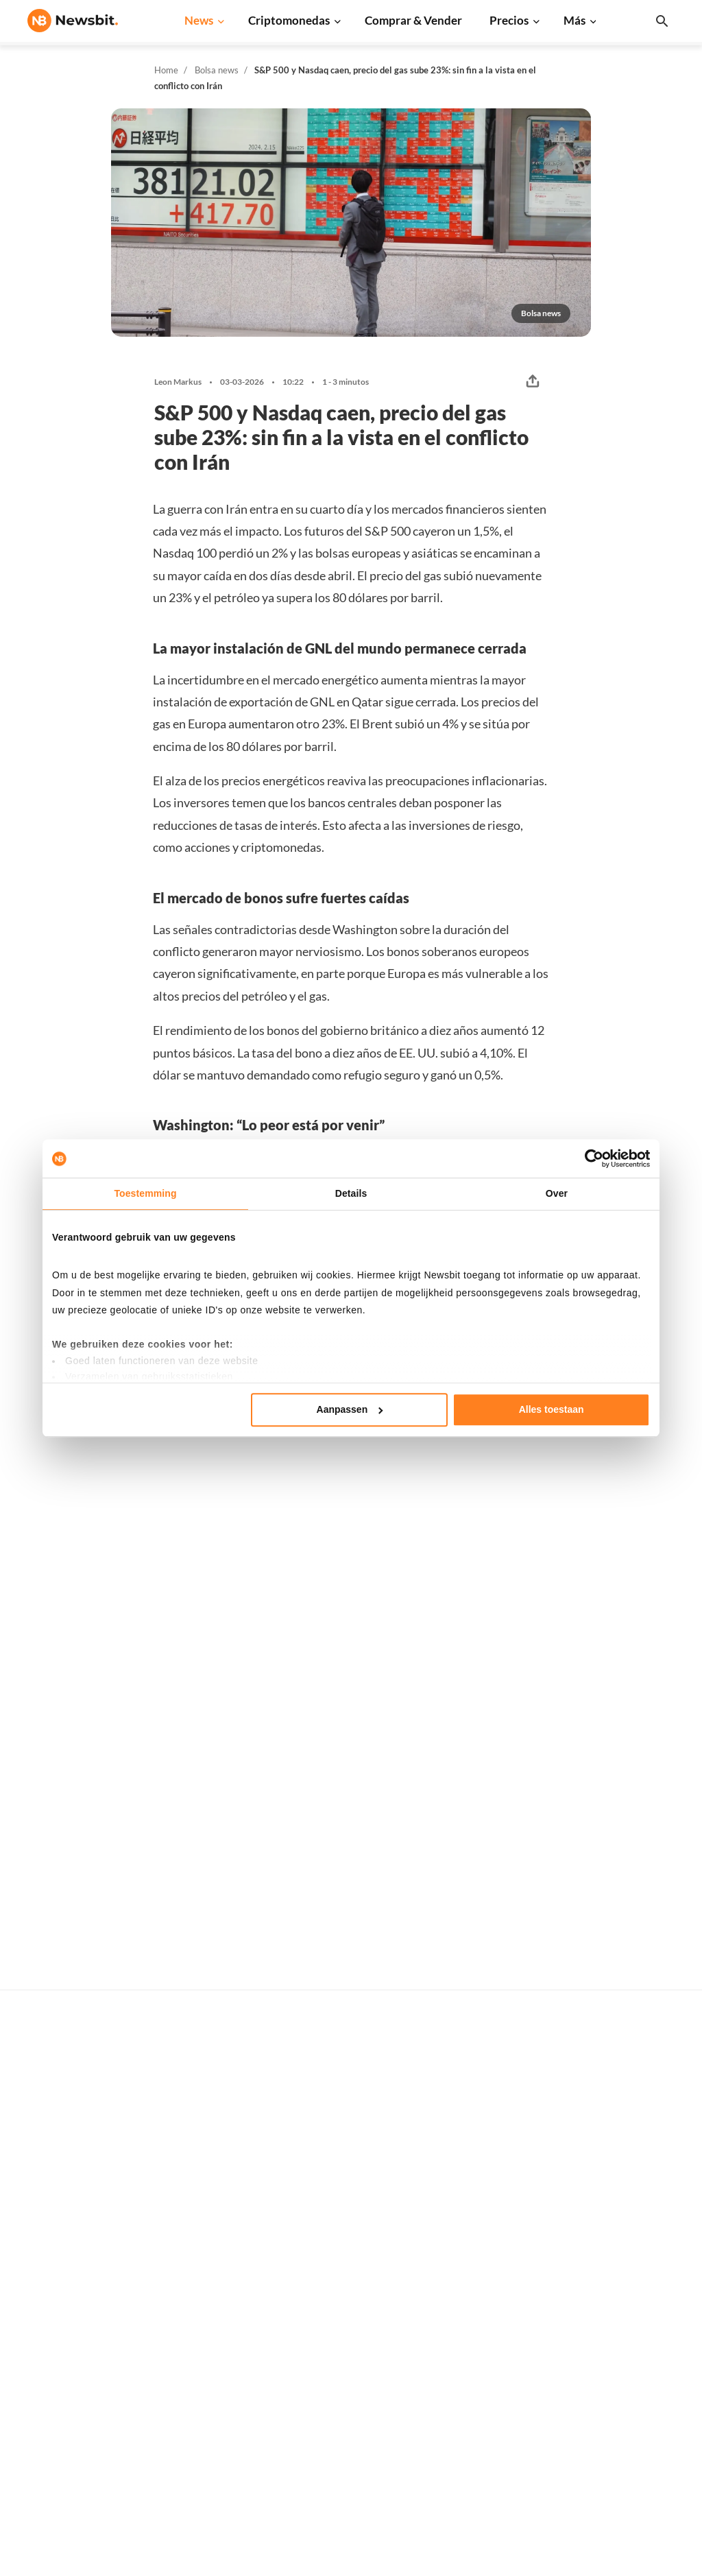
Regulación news (211, 2327)
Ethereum (487, 2190)
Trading (336, 2355)
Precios (509, 20)
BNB (476, 2305)
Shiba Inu (486, 2327)
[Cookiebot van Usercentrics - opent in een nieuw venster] (590, 1158)
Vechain (483, 2350)
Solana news (201, 2236)
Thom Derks (279, 1686)
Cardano (484, 2236)
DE (55, 2300)
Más (574, 20)
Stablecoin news (209, 2305)
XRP (475, 2213)
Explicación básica (360, 2331)
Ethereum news (208, 2167)
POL (475, 2396)
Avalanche (488, 2373)
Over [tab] (557, 1193)
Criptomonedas (289, 20)
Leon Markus (178, 382)
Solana (480, 2281)
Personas (340, 2263)
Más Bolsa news (603, 1446)
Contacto (632, 2263)
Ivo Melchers (280, 2010)
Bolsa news (217, 69)
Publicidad (635, 2144)
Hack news (197, 2373)
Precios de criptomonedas (377, 2167)
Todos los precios (503, 2144)
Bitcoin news (202, 2144)
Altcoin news (202, 2259)
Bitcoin (481, 2167)
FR (77, 2300)
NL (33, 2300)
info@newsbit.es (64, 2180)
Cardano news (205, 2213)
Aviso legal (636, 2377)
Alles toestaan (551, 1409)
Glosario (338, 2286)
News (198, 20)
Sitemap (280, 2562)
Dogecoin (486, 2259)
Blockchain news (210, 2281)
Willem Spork (78, 1704)
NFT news (195, 2350)
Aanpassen (350, 1409)
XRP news (196, 2190)
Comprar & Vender (413, 20)
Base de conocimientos (370, 2309)
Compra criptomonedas (371, 2144)
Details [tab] (351, 1193)
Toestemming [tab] (145, 1193)
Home (166, 69)
